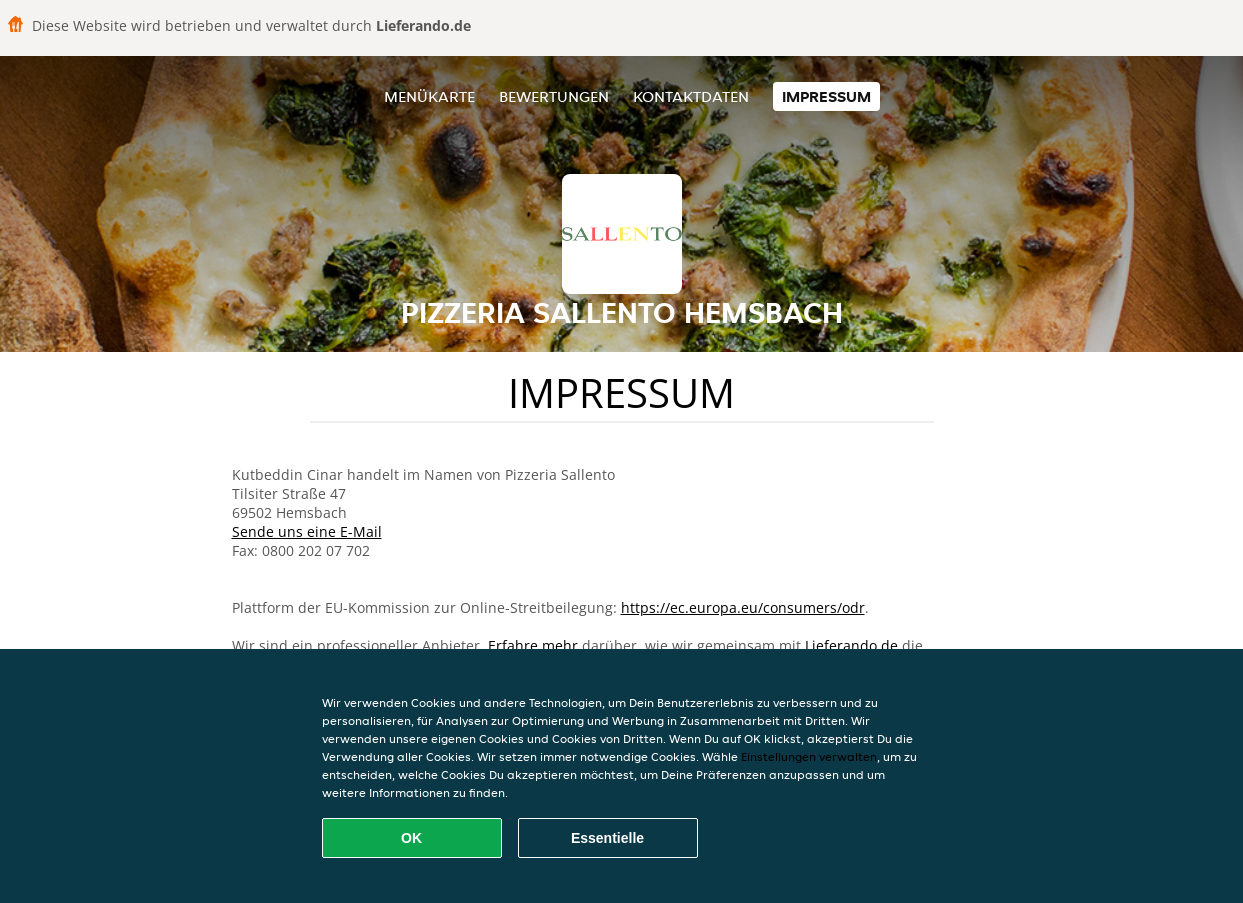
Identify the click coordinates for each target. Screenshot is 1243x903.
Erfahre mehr (533, 645)
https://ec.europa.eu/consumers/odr (743, 607)
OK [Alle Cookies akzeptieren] (411, 838)
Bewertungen (554, 96)
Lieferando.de (851, 645)
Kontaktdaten (691, 96)
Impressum (826, 96)
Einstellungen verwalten (809, 756)
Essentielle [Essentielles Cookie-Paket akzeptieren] (607, 838)
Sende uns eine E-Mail (307, 531)
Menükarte (429, 96)
